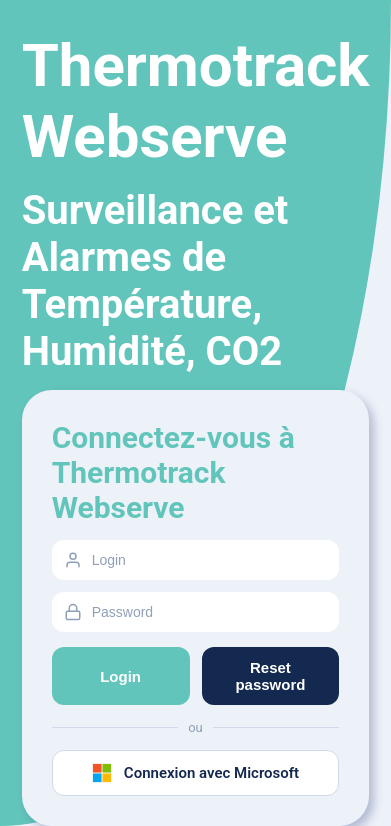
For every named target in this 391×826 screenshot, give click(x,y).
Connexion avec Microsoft (195, 773)
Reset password (270, 676)
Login (120, 676)
